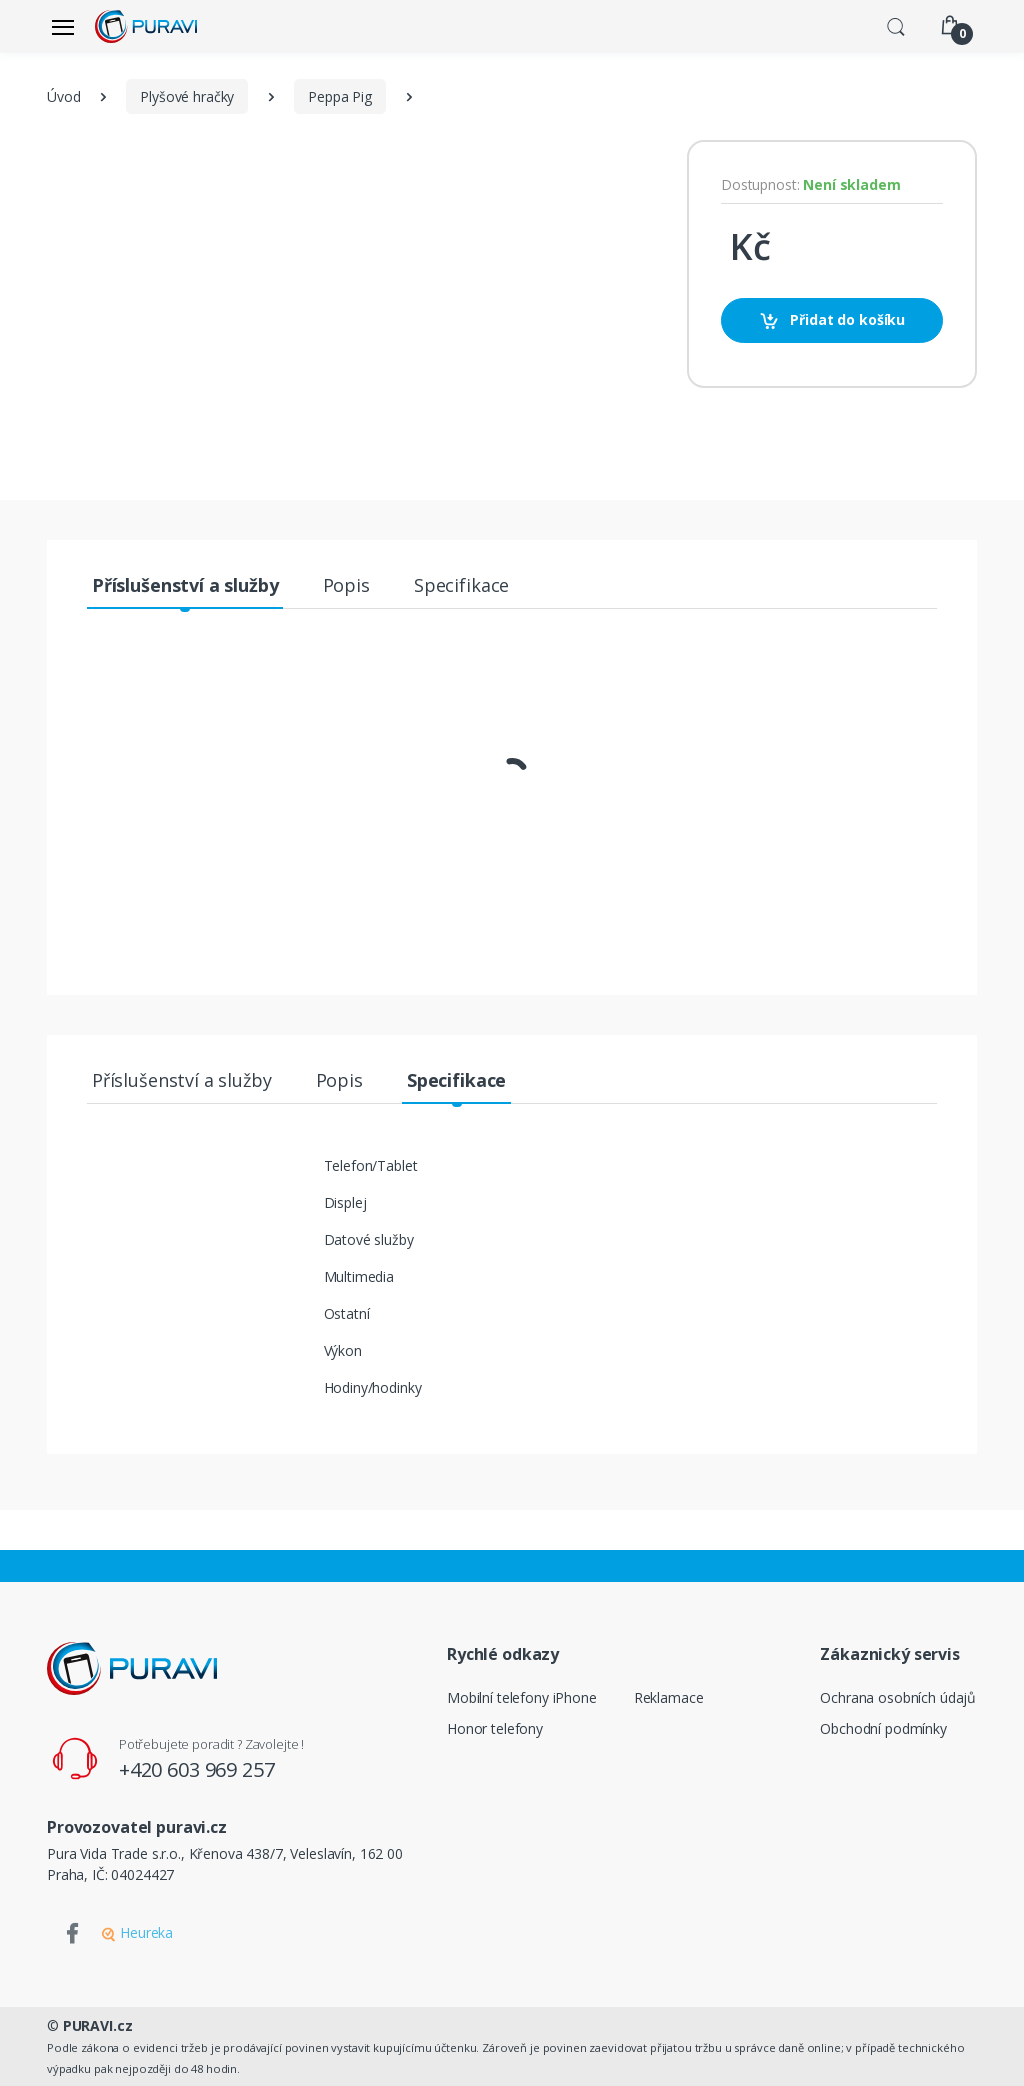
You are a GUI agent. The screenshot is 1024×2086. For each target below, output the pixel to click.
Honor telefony (495, 1728)
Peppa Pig (340, 96)
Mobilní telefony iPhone (522, 1697)
